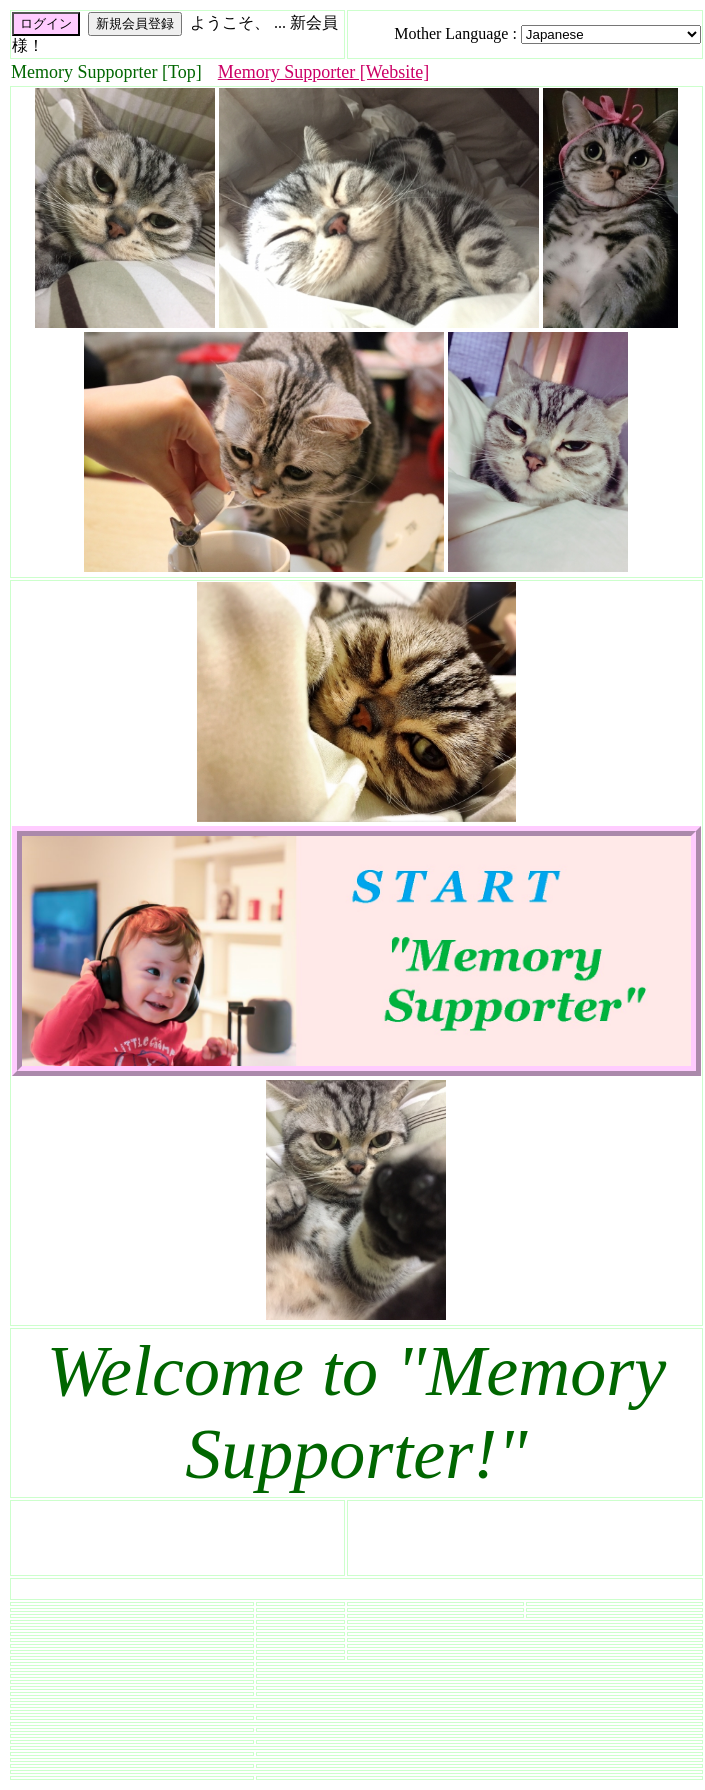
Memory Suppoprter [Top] (106, 72)
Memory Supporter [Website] (324, 72)
